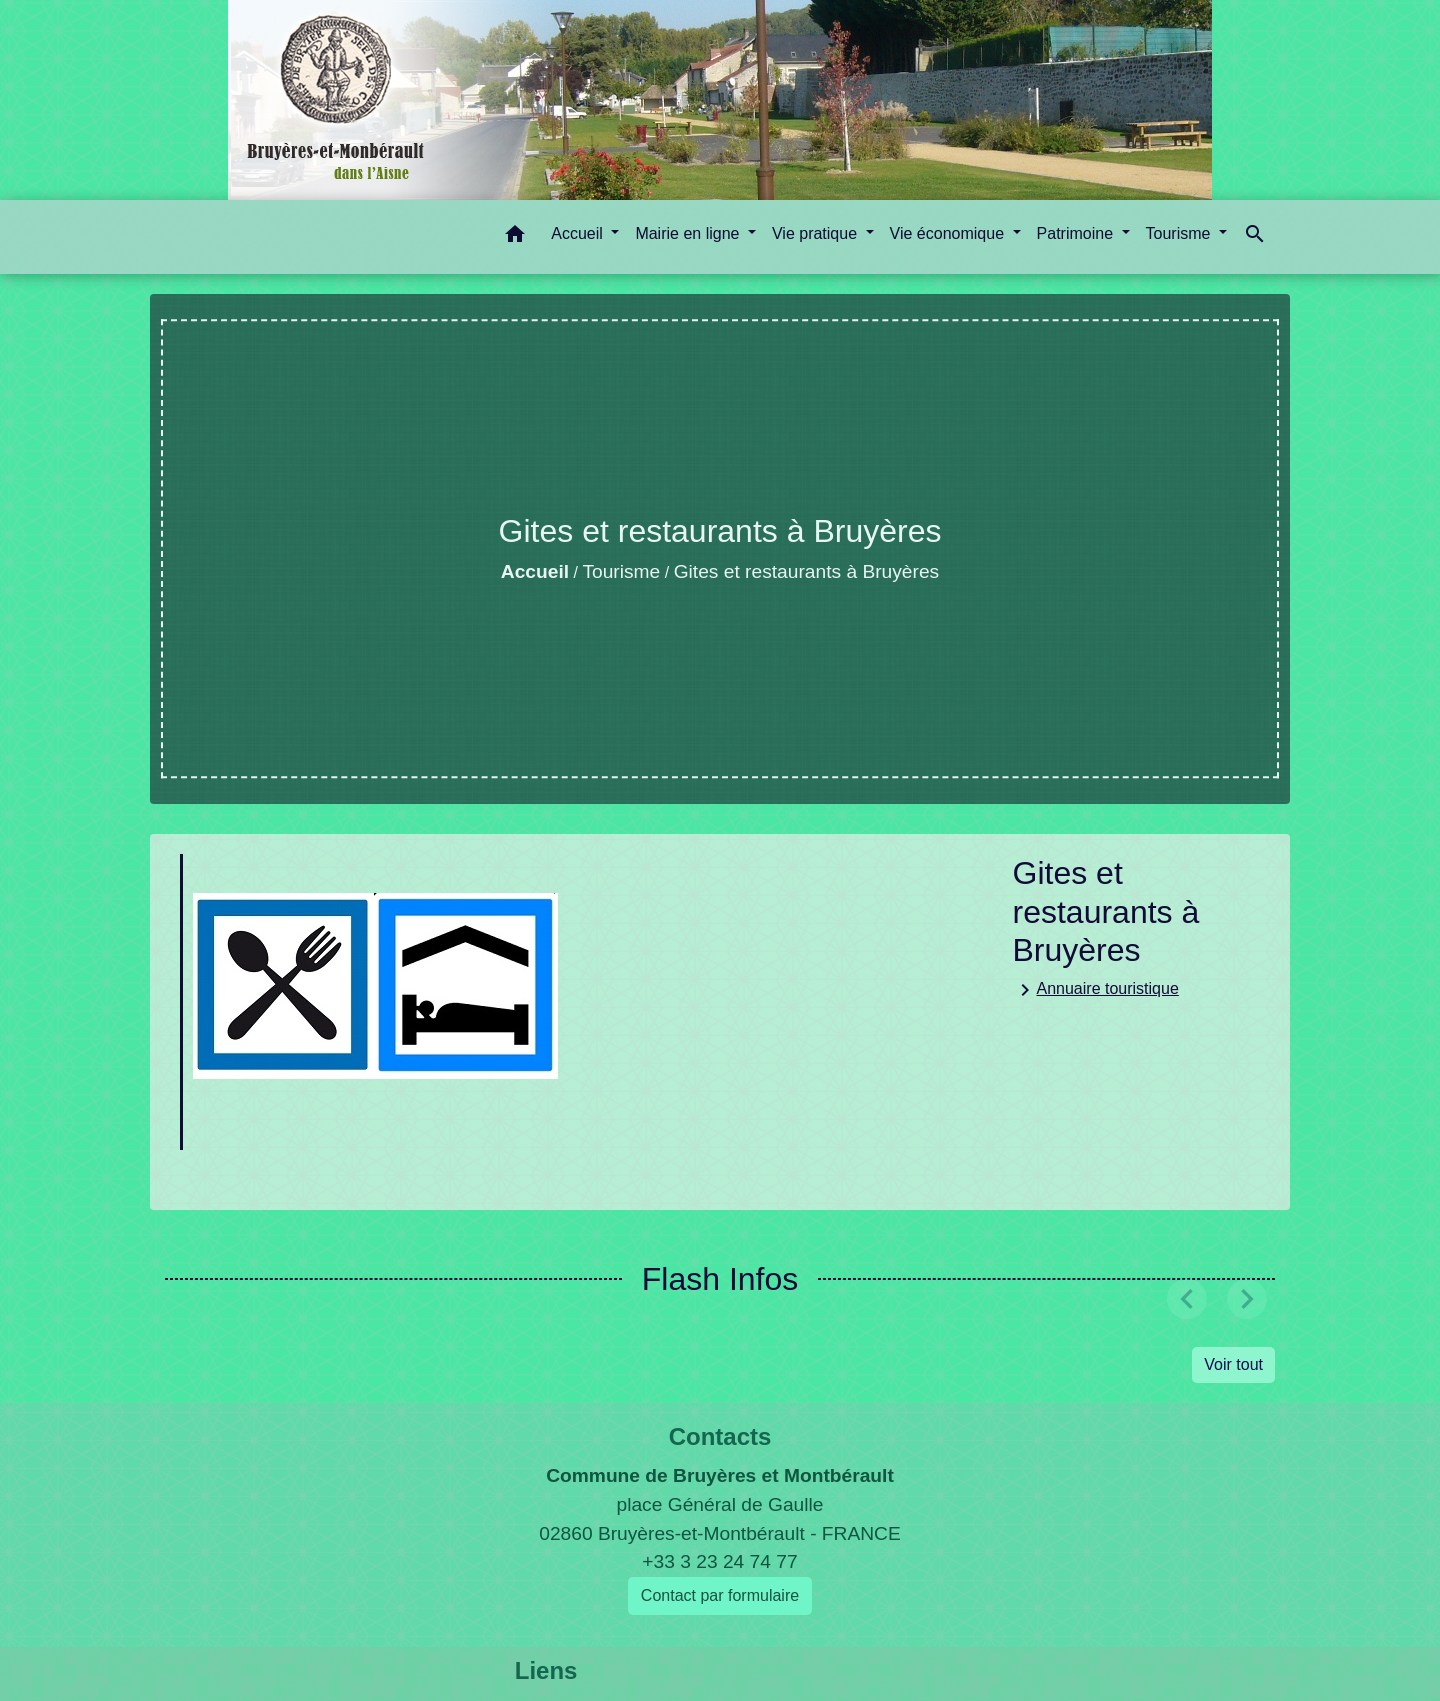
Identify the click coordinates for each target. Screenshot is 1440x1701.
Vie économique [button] (949, 233)
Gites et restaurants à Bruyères (807, 571)
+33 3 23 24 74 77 (719, 1561)
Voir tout (1233, 1364)
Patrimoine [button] (1077, 233)
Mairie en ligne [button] (689, 233)
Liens (546, 1670)
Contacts (720, 1436)
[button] (515, 237)
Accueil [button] (579, 233)
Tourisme (621, 571)
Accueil (535, 571)
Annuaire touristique (1096, 990)
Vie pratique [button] (817, 233)
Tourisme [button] (1180, 233)
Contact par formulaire (720, 1595)
